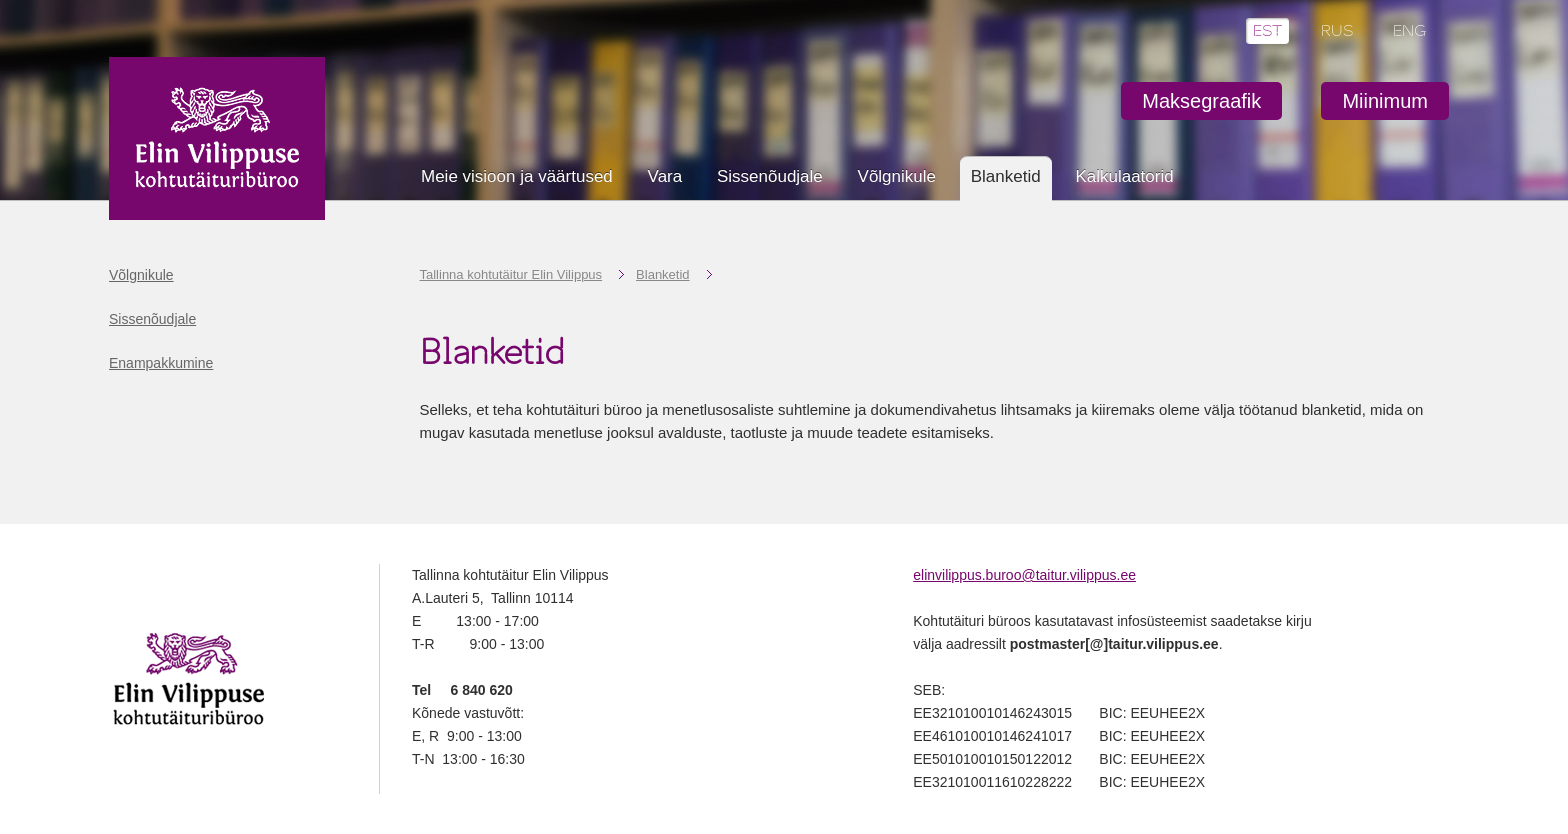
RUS (1337, 31)
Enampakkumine (161, 363)
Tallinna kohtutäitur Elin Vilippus (511, 274)
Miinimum (1385, 101)
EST (1267, 31)
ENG (1410, 31)
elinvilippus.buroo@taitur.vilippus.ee (1024, 575)
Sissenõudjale (770, 176)
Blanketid (662, 274)
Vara (665, 176)
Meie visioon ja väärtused (517, 176)
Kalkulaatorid (1124, 176)
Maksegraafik (1201, 101)
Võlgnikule (897, 176)
